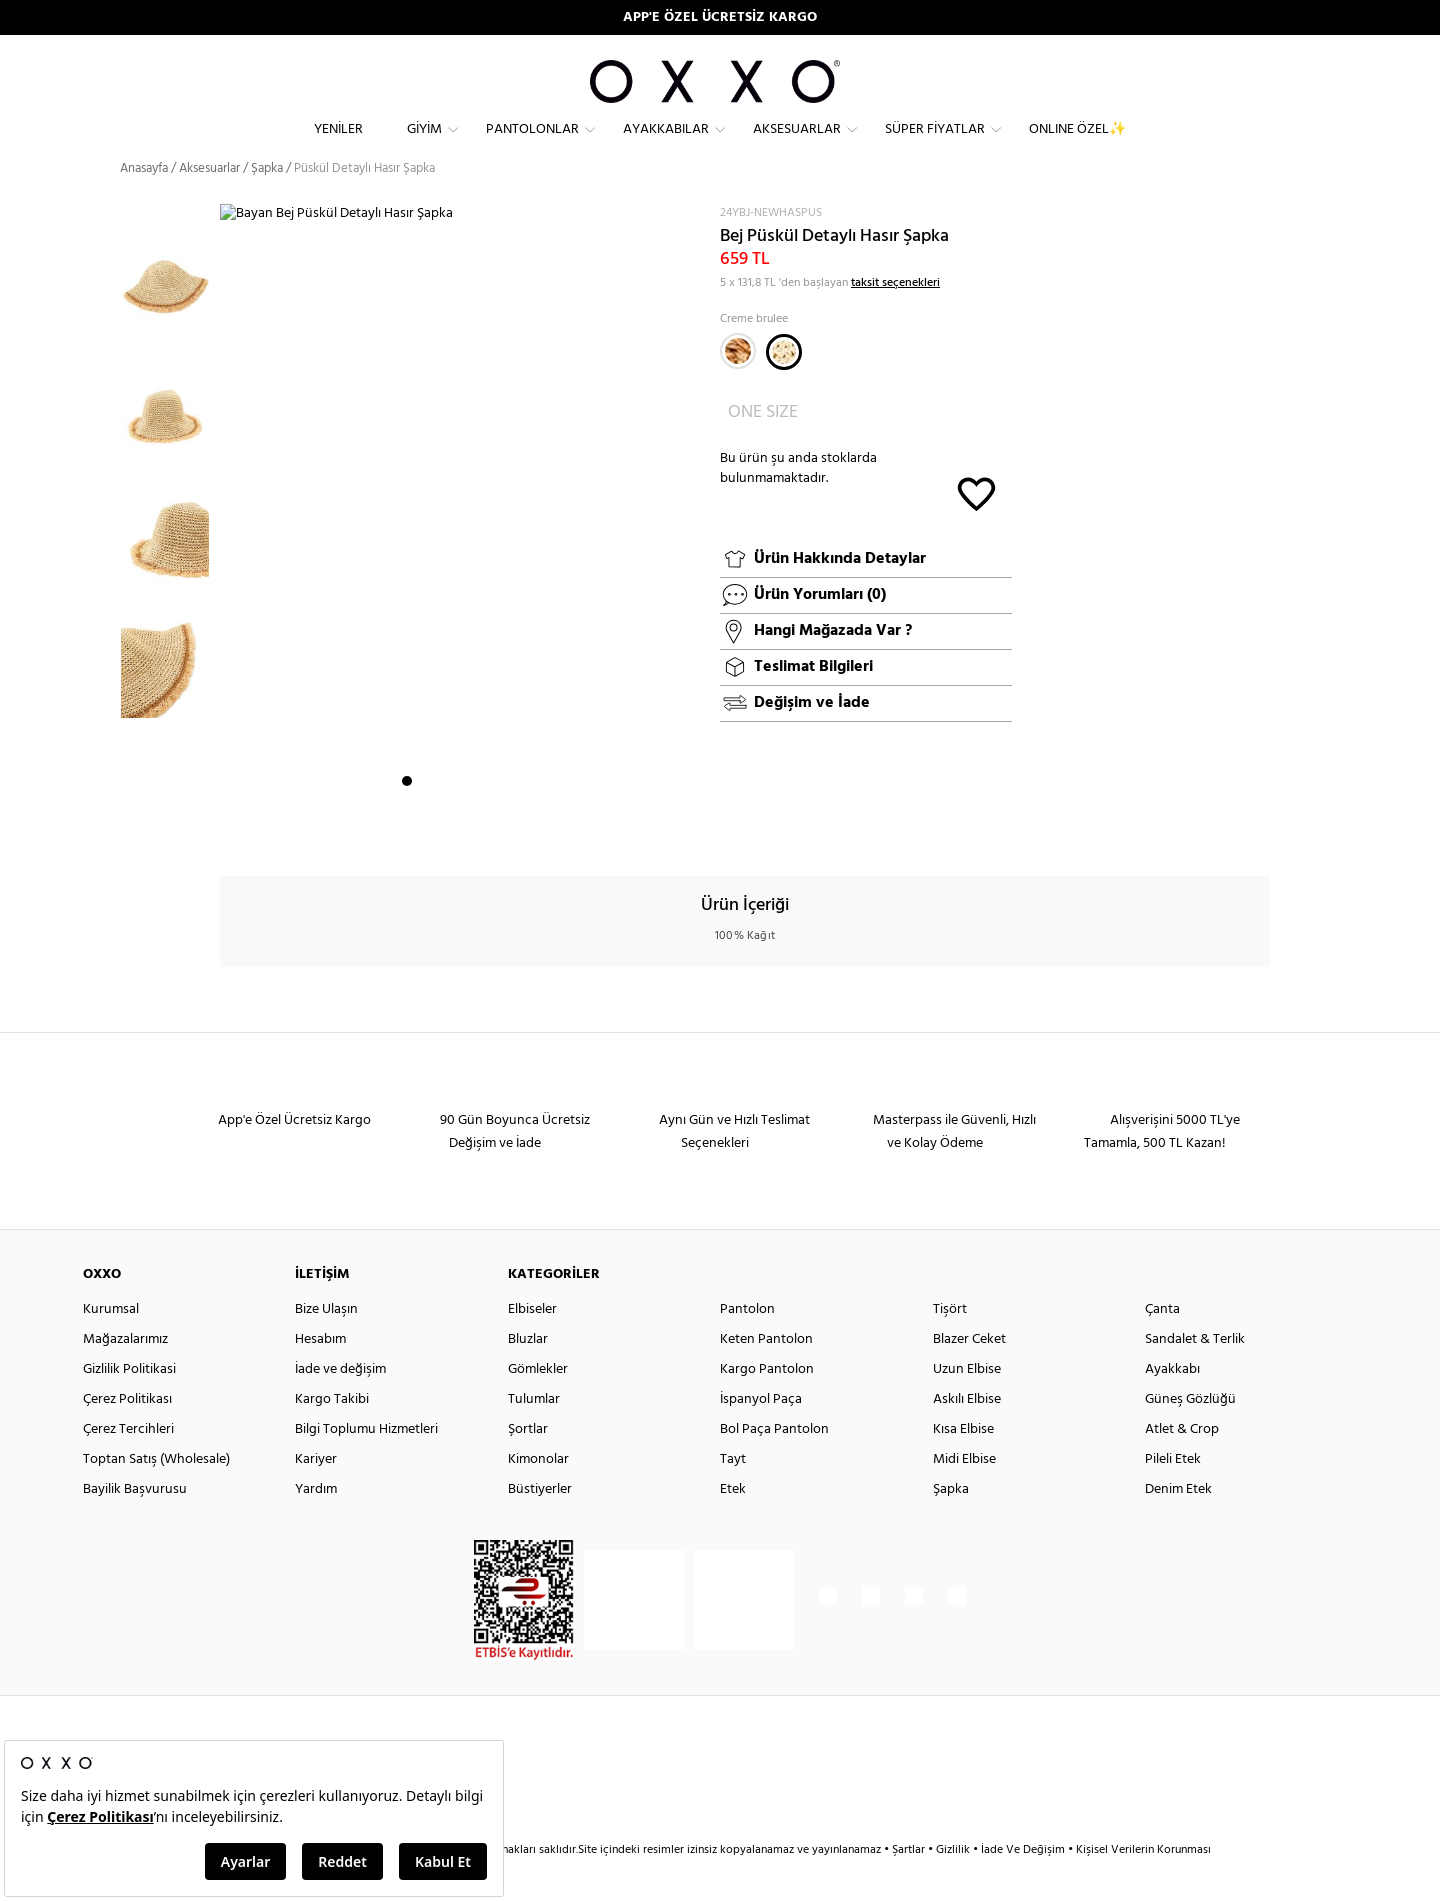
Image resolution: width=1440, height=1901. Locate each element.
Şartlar (910, 1886)
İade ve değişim (340, 1405)
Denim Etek (1178, 1525)
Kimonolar (538, 1495)
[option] (170, 304)
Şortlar (528, 1465)
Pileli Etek (1173, 1495)
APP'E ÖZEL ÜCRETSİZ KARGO (720, 17)
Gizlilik (954, 1886)
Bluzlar (528, 1375)
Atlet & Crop (1182, 1465)
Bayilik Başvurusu (135, 1525)
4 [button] (461, 831)
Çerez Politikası (127, 1435)
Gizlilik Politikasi (129, 1405)
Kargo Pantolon (767, 1405)
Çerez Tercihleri (128, 1465)
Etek (733, 1525)
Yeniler (338, 145)
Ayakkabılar (666, 145)
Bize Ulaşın (326, 1345)
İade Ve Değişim (1023, 1886)
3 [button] (443, 831)
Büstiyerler (540, 1525)
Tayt (733, 1495)
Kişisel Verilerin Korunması (1143, 1886)
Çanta (1162, 1345)
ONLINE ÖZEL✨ (1077, 145)
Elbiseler (532, 1345)
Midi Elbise (964, 1495)
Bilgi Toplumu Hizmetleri (366, 1465)
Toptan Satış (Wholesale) (156, 1495)
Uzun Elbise (967, 1405)
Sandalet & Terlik (1195, 1375)
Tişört (950, 1345)
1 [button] (407, 831)
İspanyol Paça (761, 1435)
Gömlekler (538, 1405)
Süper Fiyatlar (935, 145)
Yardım (316, 1525)
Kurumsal (111, 1345)
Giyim (424, 145)
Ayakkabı (1172, 1405)
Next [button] (230, 551)
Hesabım (320, 1375)
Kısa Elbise (963, 1465)
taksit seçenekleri (895, 318)
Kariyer (316, 1495)
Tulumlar (534, 1435)
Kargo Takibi (332, 1435)
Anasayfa (144, 204)
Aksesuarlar (797, 145)
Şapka (951, 1525)
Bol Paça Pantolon (774, 1465)
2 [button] (425, 831)
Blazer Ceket (969, 1375)
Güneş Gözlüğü (1190, 1435)
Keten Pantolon (766, 1375)
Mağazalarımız (125, 1375)
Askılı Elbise (967, 1435)
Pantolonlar (532, 145)
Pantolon (747, 1345)
